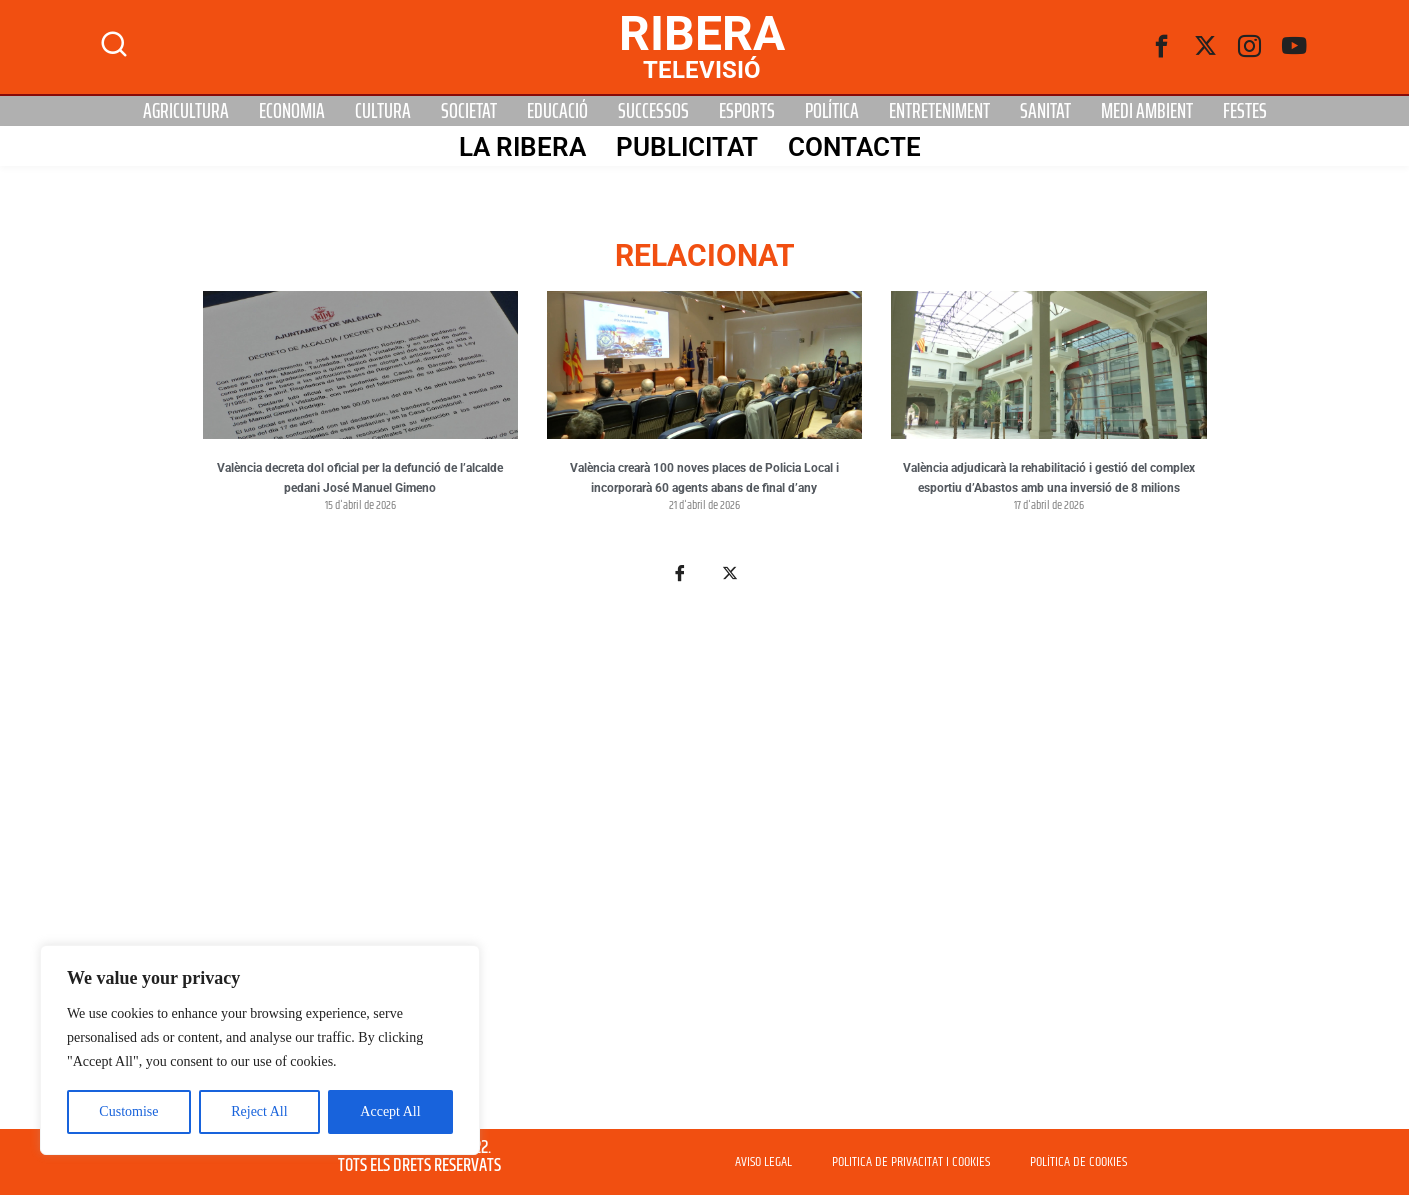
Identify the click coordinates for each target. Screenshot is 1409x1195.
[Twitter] (1206, 47)
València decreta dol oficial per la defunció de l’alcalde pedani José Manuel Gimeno (360, 478)
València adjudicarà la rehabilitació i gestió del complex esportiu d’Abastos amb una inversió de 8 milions (1049, 478)
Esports (747, 111)
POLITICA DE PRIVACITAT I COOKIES (911, 1162)
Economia (292, 111)
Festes (1245, 111)
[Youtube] (1294, 47)
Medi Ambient (1147, 111)
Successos (653, 111)
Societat (469, 111)
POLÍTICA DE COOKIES (1078, 1162)
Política (832, 111)
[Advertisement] (705, 868)
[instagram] (1250, 47)
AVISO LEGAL (763, 1162)
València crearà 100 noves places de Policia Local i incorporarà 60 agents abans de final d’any (704, 478)
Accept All (390, 1111)
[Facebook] (1162, 47)
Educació (557, 111)
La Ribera (522, 147)
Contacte (854, 147)
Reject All (259, 1111)
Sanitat (1045, 111)
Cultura (383, 111)
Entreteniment (939, 111)
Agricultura (186, 111)
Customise (128, 1111)
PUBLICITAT (687, 147)
